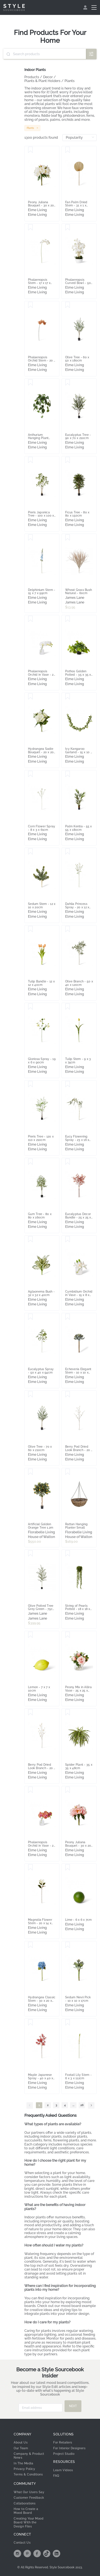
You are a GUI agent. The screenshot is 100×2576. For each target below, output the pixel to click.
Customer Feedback (29, 2497)
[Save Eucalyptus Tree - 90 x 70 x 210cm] (67, 382)
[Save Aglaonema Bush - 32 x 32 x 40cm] (30, 1239)
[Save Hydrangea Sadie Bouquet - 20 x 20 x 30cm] (30, 696)
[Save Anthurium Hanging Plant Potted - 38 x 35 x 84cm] (30, 382)
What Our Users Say (29, 2492)
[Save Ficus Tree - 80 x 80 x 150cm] (67, 460)
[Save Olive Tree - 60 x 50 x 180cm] (67, 305)
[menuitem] (86, 7)
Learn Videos (63, 2470)
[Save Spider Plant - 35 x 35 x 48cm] (67, 1712)
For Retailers (62, 2442)
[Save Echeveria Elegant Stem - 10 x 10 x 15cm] (67, 1317)
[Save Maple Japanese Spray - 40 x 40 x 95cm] (30, 2022)
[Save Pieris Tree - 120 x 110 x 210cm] (30, 1084)
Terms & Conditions (28, 2474)
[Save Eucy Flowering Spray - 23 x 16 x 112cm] (67, 1084)
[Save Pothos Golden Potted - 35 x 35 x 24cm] (67, 619)
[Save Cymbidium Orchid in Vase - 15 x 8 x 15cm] (67, 1239)
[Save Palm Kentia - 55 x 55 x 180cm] (67, 774)
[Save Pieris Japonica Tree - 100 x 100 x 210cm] (30, 460)
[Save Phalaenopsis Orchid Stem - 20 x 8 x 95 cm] (30, 305)
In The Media (23, 2463)
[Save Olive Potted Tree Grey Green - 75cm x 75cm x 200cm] (30, 1553)
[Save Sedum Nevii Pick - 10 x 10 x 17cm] (67, 1945)
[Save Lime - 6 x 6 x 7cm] (67, 1867)
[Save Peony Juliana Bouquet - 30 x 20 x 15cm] (30, 150)
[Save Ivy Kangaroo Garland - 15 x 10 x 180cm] (67, 696)
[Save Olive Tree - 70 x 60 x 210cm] (30, 1394)
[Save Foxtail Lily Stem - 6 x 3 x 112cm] (67, 2022)
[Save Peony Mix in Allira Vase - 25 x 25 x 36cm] (67, 1635)
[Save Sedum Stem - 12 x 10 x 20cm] (30, 851)
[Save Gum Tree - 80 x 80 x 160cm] (30, 1162)
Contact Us (22, 2542)
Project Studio (63, 2453)
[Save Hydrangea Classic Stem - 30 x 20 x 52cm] (30, 1945)
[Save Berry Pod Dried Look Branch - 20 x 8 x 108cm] (67, 1394)
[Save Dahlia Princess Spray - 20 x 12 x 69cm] (67, 851)
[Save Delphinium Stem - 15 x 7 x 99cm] (30, 537)
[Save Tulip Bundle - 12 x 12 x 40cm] (30, 929)
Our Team (21, 2448)
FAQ (56, 2475)
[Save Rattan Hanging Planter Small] (67, 1472)
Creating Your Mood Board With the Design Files (28, 2522)
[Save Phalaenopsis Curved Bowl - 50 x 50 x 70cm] (67, 227)
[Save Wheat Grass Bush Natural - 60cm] (67, 537)
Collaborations (24, 2503)
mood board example (78, 2306)
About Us (21, 2442)
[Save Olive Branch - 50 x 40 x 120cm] (67, 929)
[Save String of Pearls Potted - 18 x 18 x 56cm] (67, 1553)
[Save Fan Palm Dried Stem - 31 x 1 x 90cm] (67, 150)
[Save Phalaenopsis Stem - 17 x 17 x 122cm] (30, 227)
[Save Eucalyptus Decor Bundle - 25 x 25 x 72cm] (67, 1162)
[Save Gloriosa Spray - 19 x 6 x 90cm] (30, 1006)
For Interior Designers (69, 2448)
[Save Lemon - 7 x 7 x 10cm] (30, 1635)
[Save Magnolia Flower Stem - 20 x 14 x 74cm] (30, 1867)
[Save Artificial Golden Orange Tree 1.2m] (30, 1472)
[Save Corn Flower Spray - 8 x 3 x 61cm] (30, 774)
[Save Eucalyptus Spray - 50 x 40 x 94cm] (30, 1317)
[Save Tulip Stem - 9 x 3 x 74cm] (67, 1006)
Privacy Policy (24, 2469)
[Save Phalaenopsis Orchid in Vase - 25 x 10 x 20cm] (30, 619)
